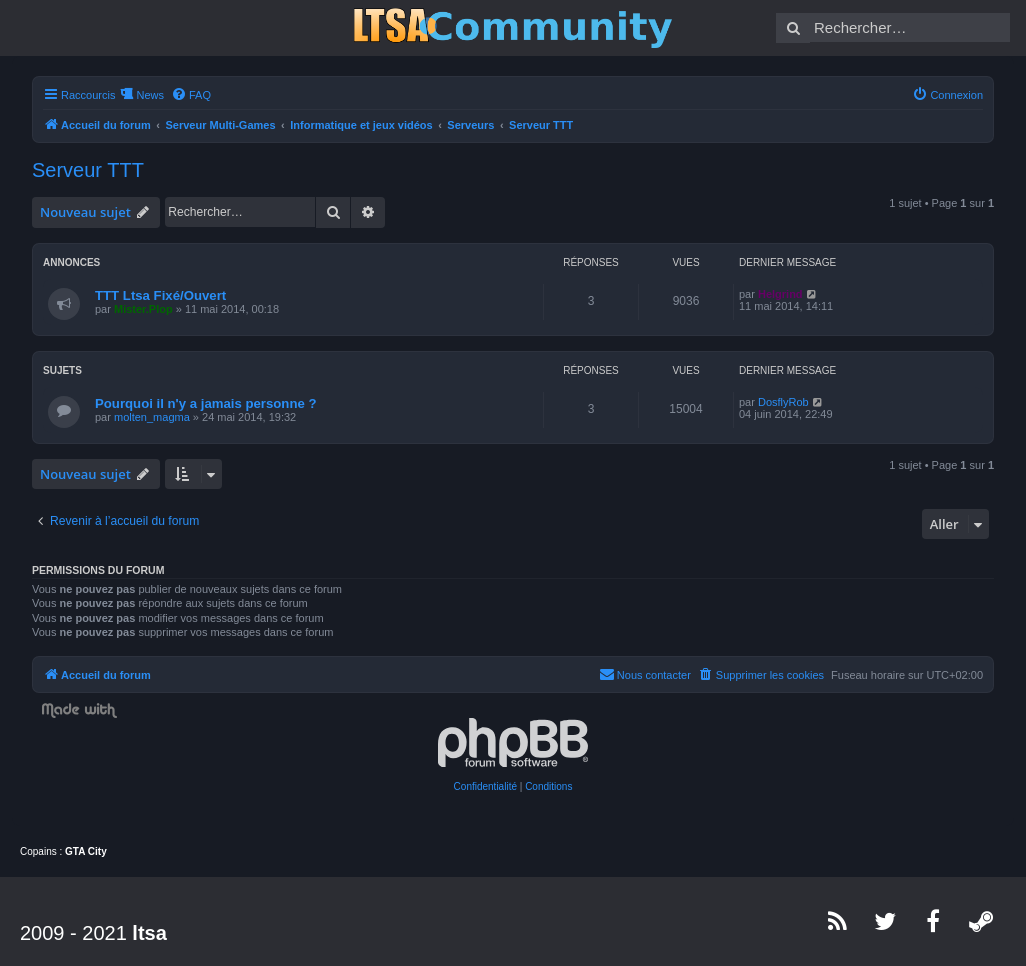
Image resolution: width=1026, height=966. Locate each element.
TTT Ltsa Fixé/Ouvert (160, 295)
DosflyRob (783, 402)
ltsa (149, 933)
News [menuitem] (150, 95)
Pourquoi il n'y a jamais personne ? (206, 403)
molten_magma (152, 417)
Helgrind (780, 294)
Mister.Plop (143, 309)
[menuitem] (191, 95)
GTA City (86, 851)
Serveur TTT (88, 170)
